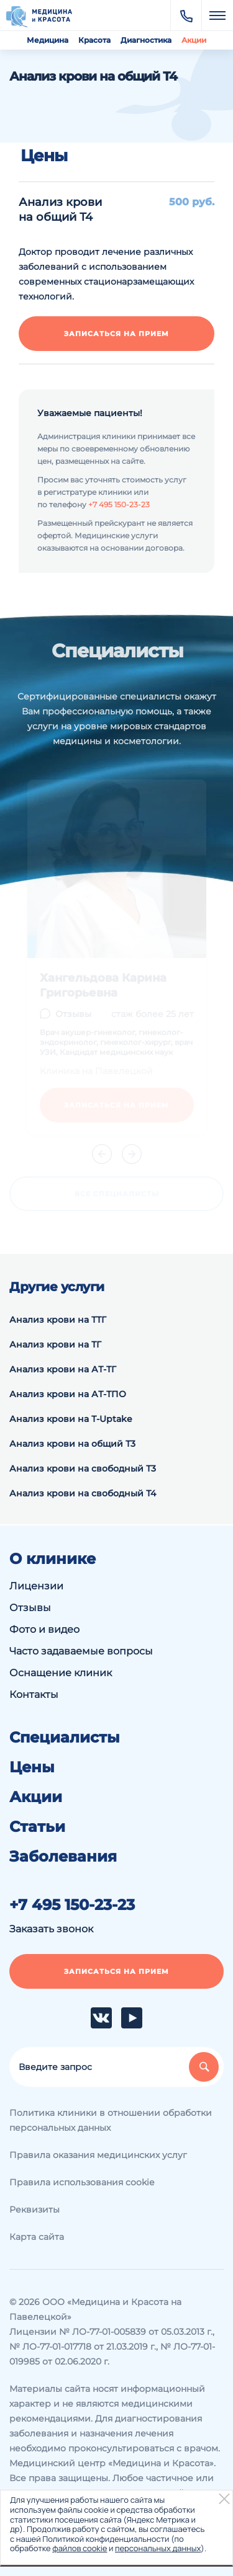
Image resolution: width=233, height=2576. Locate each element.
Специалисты (64, 1737)
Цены (32, 1767)
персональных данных (158, 2548)
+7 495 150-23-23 (119, 504)
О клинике (52, 1559)
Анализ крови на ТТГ (57, 1319)
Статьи (37, 1827)
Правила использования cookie (81, 2182)
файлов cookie (79, 2548)
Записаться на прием (116, 333)
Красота (94, 40)
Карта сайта (36, 2236)
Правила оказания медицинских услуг (98, 2155)
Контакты (33, 1694)
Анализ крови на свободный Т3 (82, 1468)
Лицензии (36, 1586)
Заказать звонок (51, 1929)
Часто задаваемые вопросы (81, 1651)
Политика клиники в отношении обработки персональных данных (110, 2120)
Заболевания (63, 1856)
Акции (193, 40)
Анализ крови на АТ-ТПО (67, 1394)
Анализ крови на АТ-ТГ (62, 1369)
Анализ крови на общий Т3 (72, 1443)
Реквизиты (34, 2209)
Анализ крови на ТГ (55, 1344)
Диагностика (146, 40)
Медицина (47, 40)
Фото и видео (44, 1629)
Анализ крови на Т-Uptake (70, 1418)
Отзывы (30, 1608)
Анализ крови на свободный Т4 (82, 1493)
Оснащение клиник (60, 1673)
